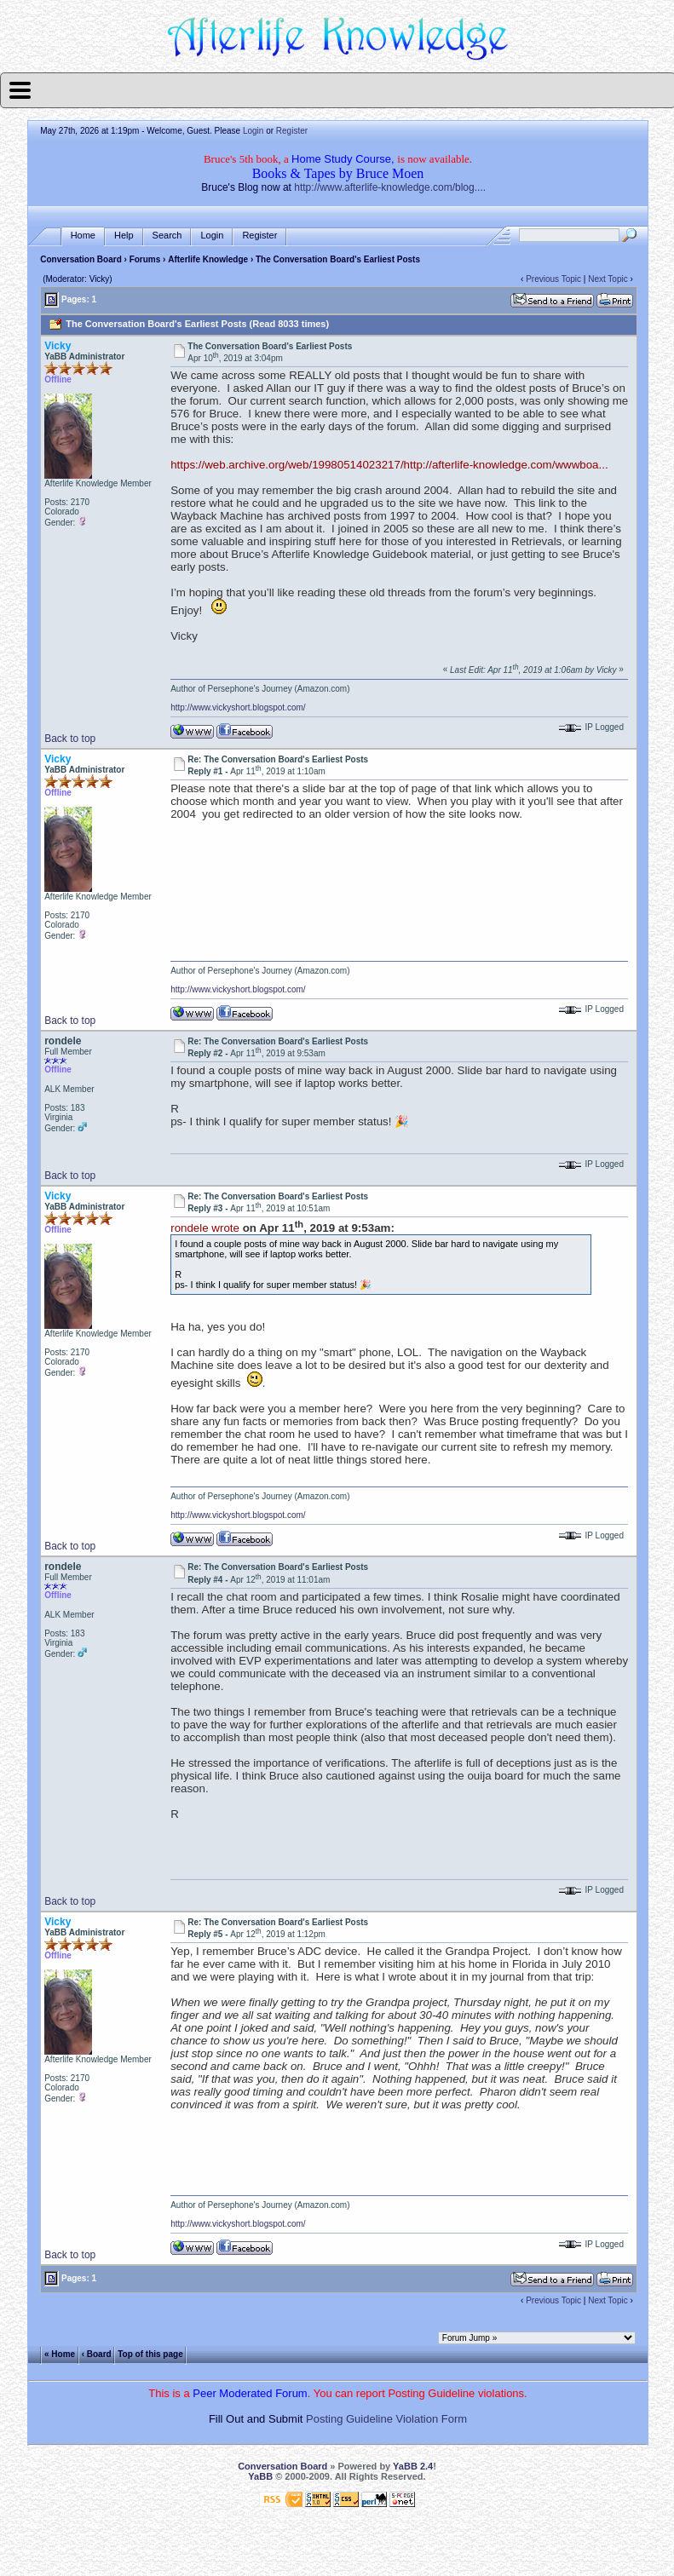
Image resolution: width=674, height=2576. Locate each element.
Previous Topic (553, 279)
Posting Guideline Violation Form (386, 2418)
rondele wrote (204, 1228)
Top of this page (150, 2354)
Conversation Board (81, 259)
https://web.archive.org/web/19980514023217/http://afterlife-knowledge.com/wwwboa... (389, 464)
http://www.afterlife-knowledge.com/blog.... (390, 187)
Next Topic (608, 279)
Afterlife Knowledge (208, 259)
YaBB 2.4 (413, 2466)
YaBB (260, 2476)
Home (83, 235)
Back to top (69, 739)
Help (124, 235)
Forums (145, 259)
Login (253, 130)
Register (292, 130)
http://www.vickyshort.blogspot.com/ (237, 707)
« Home (59, 2354)
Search (167, 235)
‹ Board (97, 2354)
